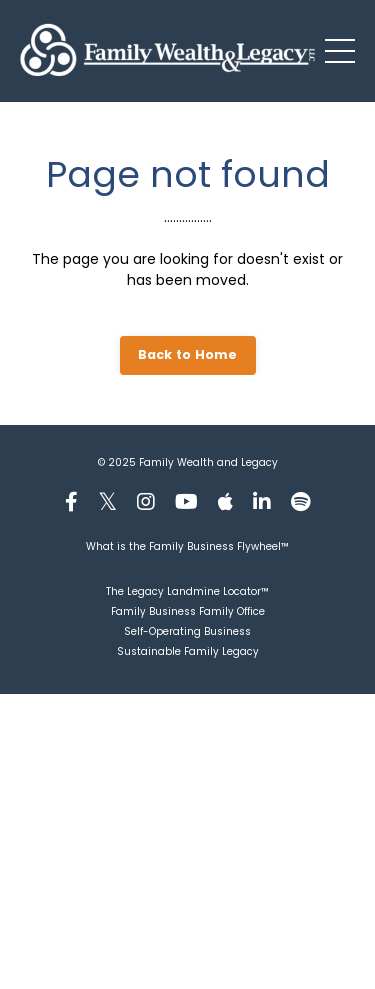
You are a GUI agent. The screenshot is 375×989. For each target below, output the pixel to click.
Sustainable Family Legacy (188, 651)
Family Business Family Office (188, 611)
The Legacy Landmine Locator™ (187, 591)
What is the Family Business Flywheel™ (187, 546)
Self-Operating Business (187, 631)
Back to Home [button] (188, 354)
